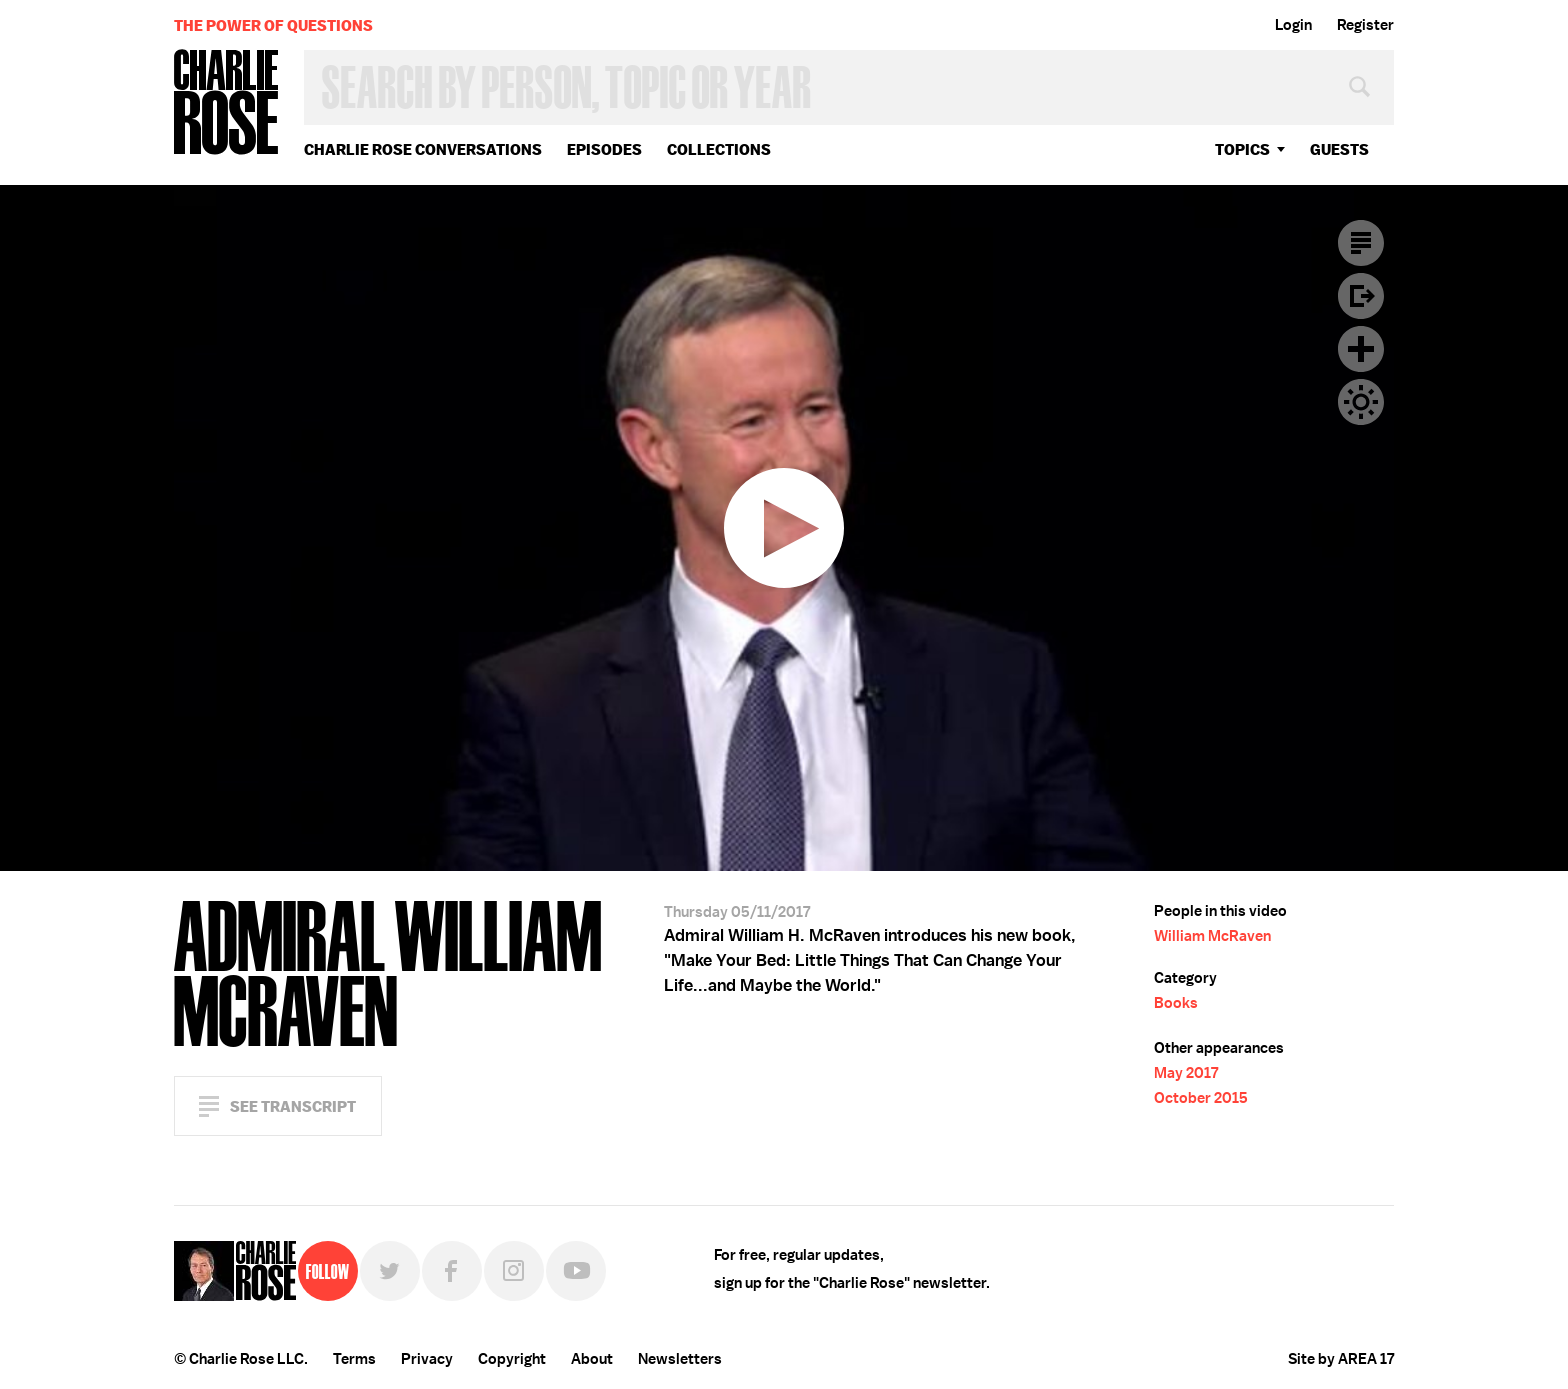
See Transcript (293, 1106)
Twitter (390, 1271)
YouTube (576, 1271)
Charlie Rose (227, 103)
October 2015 (1201, 1098)
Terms (354, 1359)
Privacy (427, 1359)
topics (1242, 149)
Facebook (452, 1271)
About (592, 1359)
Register (1365, 25)
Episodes (604, 149)
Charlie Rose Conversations (423, 149)
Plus (1361, 349)
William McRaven (1212, 936)
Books (1176, 1003)
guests (1339, 149)
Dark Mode (1361, 402)
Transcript (1361, 243)
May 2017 (1186, 1073)
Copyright (512, 1359)
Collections (719, 149)
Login (1293, 25)
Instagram (514, 1271)
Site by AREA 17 (1341, 1359)
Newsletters (680, 1359)
